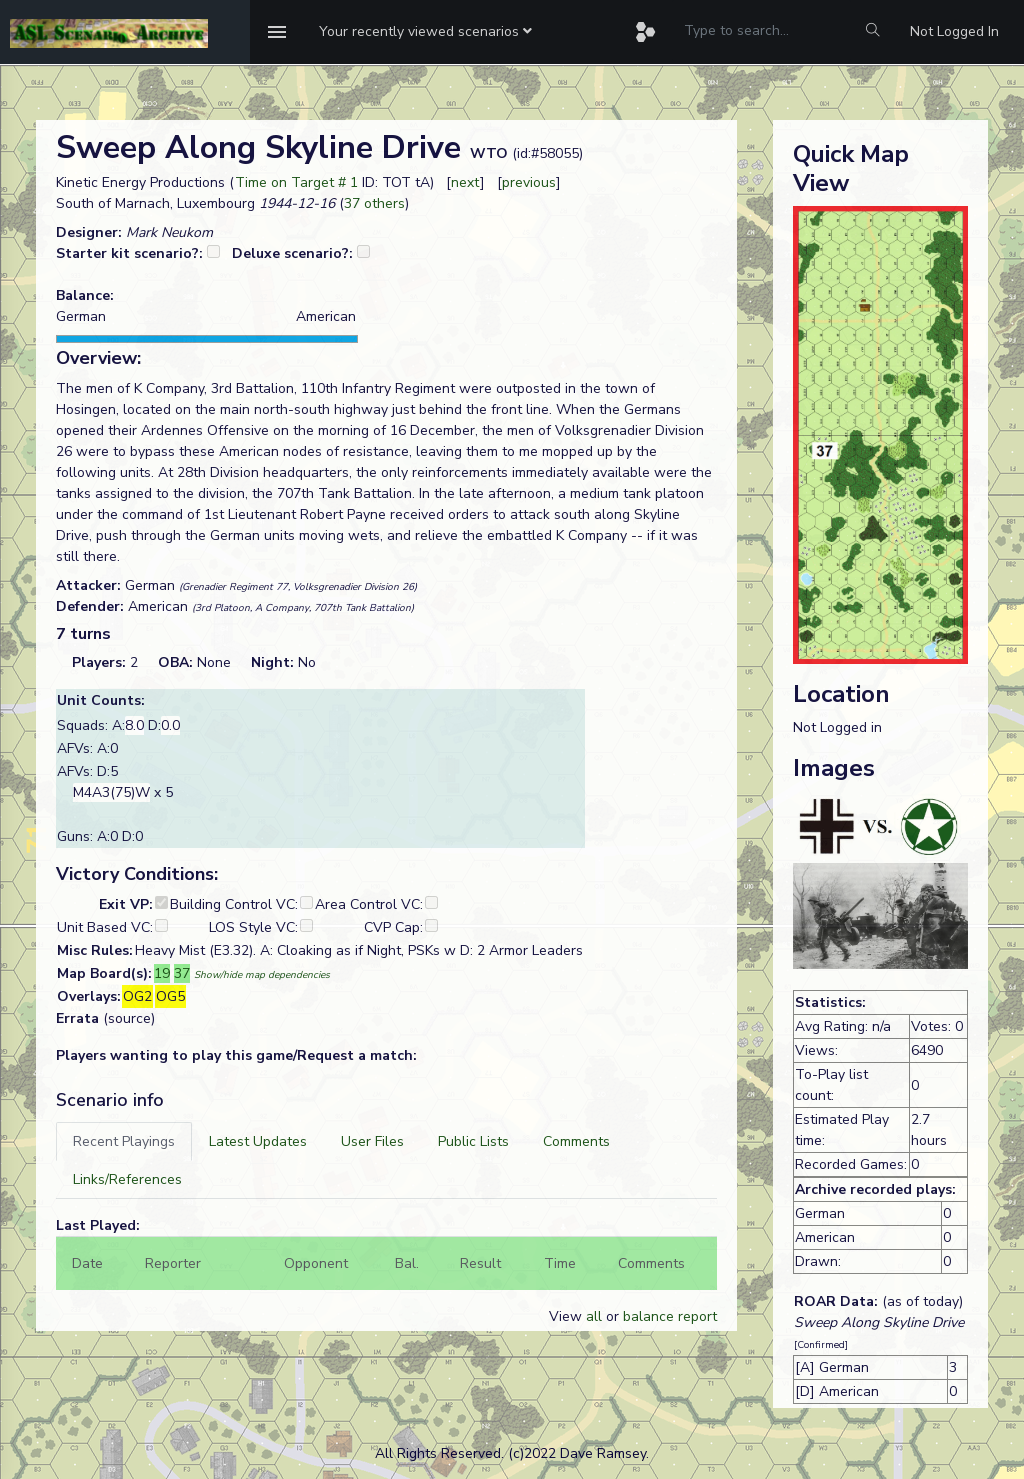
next (465, 182)
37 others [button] (374, 203)
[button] (425, 32)
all (594, 1316)
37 (182, 973)
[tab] (124, 1141)
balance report (670, 1316)
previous (529, 182)
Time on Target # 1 (296, 182)
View (567, 1316)
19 (162, 973)
